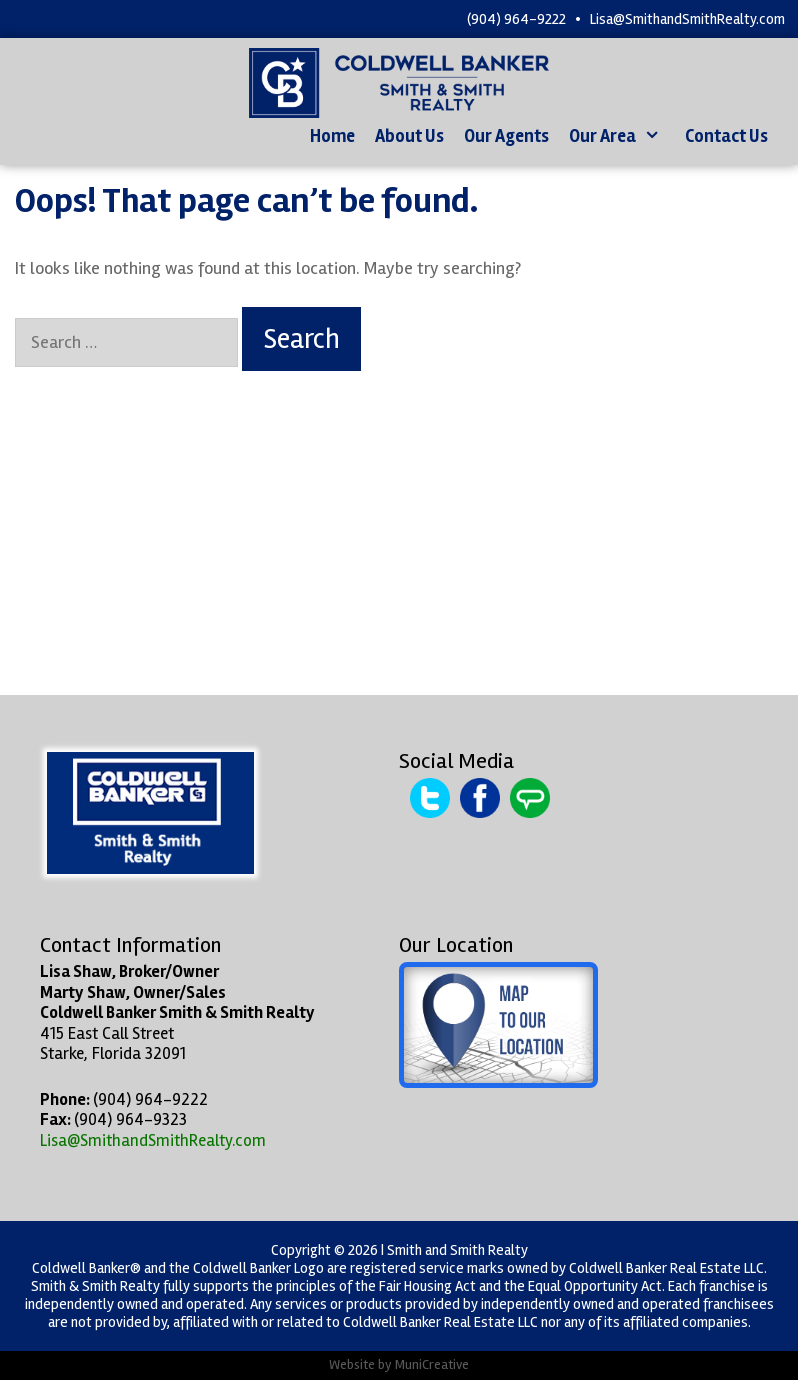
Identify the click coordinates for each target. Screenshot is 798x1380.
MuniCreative (432, 1364)
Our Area (622, 136)
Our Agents (506, 136)
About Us (409, 136)
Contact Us (726, 136)
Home (332, 136)
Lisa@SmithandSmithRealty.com (687, 19)
